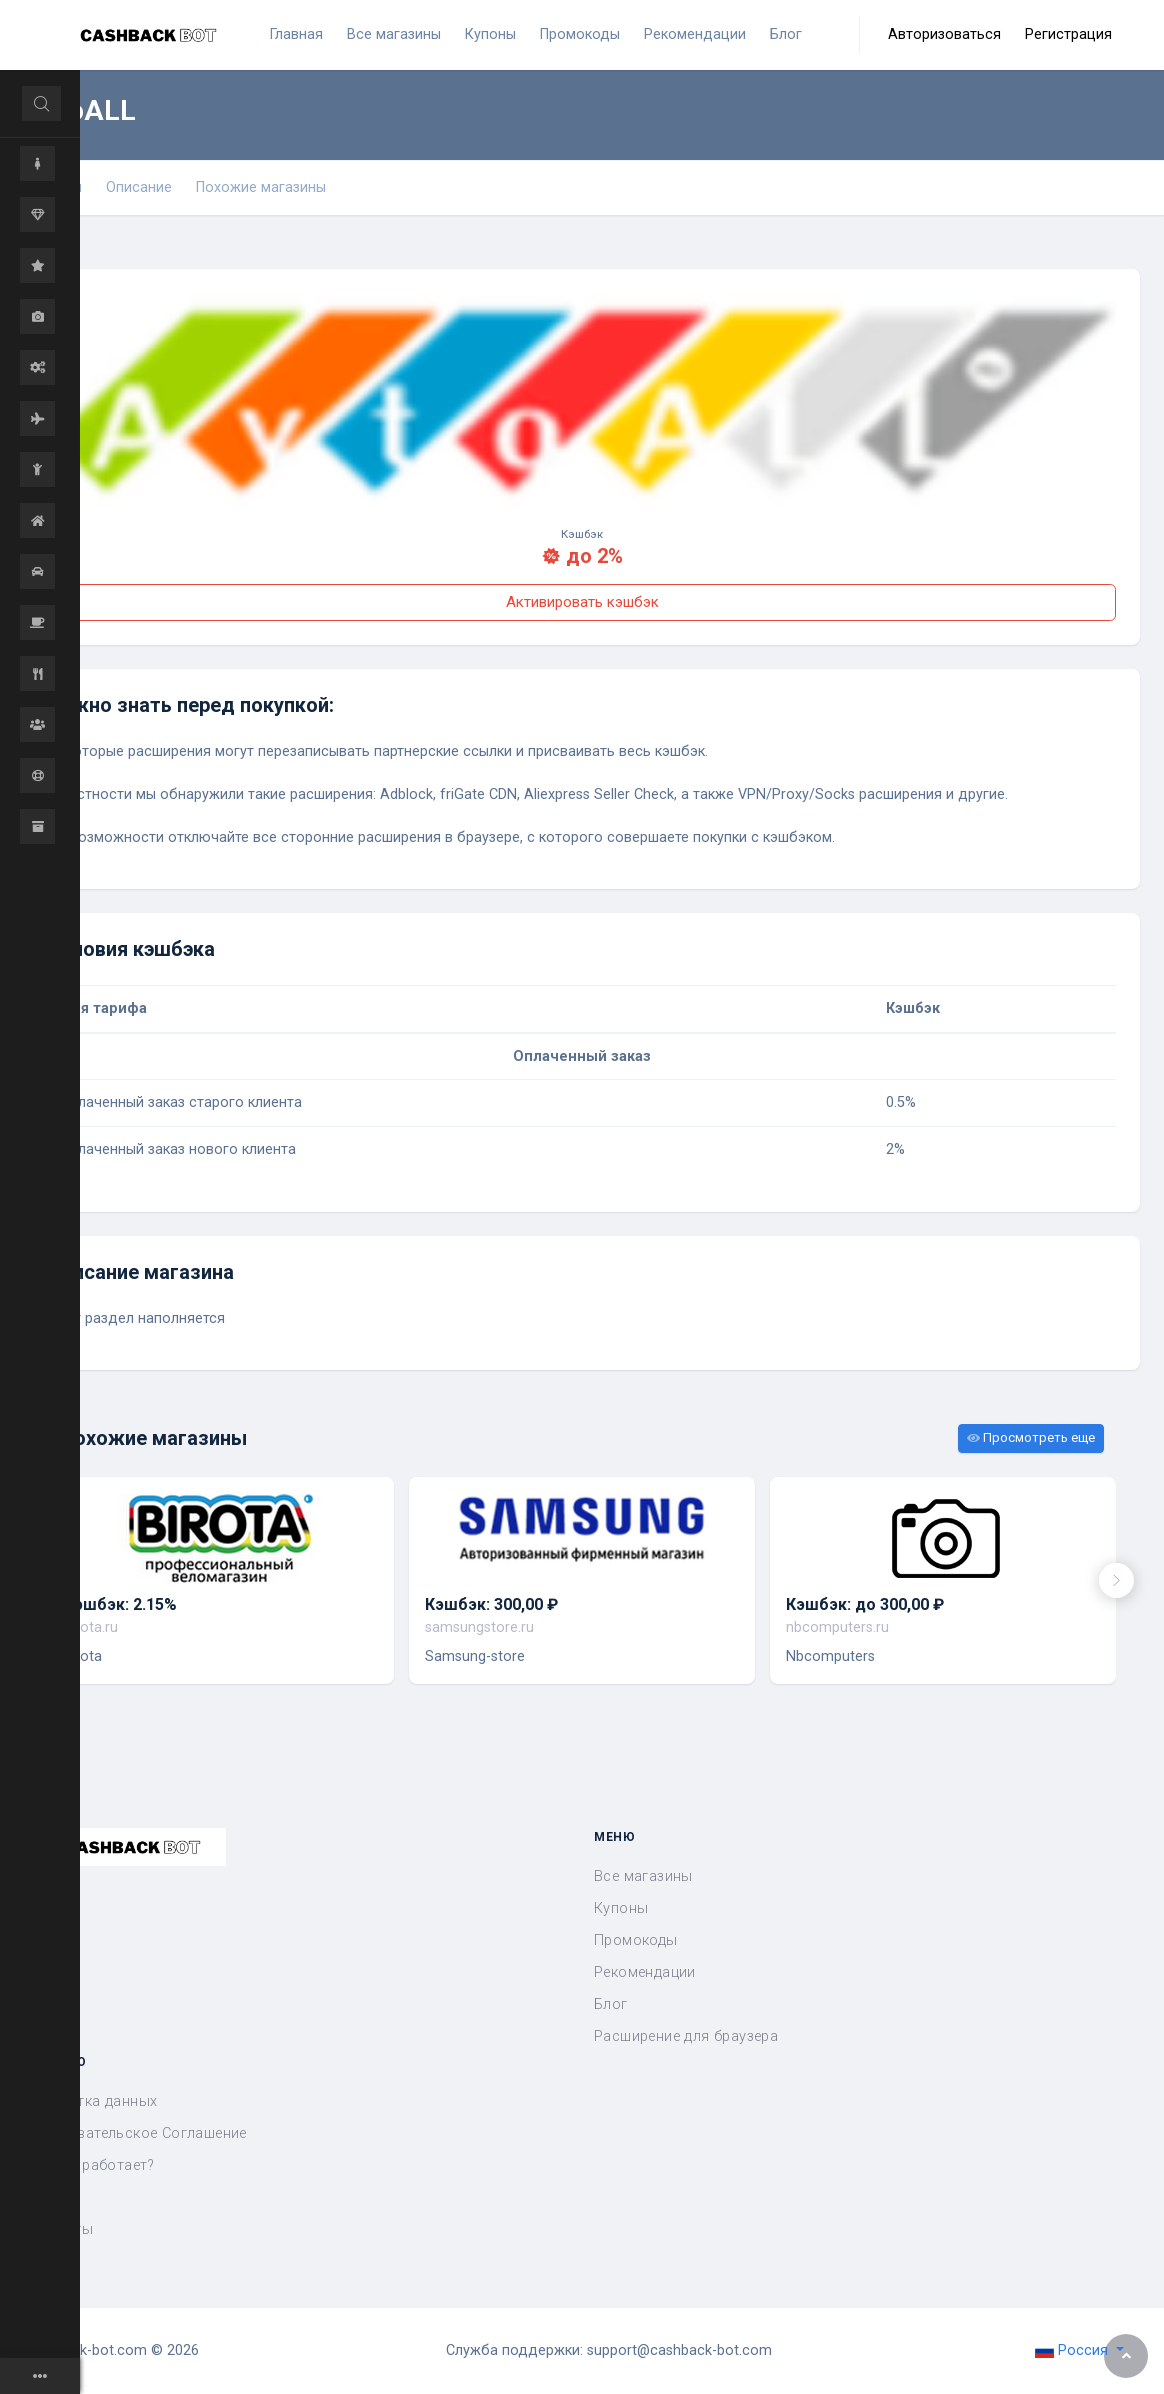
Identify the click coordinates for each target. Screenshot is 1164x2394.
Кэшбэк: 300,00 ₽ (491, 1604)
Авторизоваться (944, 34)
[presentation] (1116, 1580)
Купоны (621, 1908)
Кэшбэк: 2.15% (120, 1604)
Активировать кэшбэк (582, 602)
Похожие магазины (261, 187)
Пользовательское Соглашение (135, 2133)
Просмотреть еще (1031, 1437)
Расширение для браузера (686, 2036)
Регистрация (1068, 34)
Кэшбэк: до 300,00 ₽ (865, 1604)
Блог (611, 2004)
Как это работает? (89, 2165)
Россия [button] (1073, 2350)
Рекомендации (645, 1972)
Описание (139, 187)
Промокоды (636, 1940)
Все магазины (643, 1876)
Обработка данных (90, 2101)
